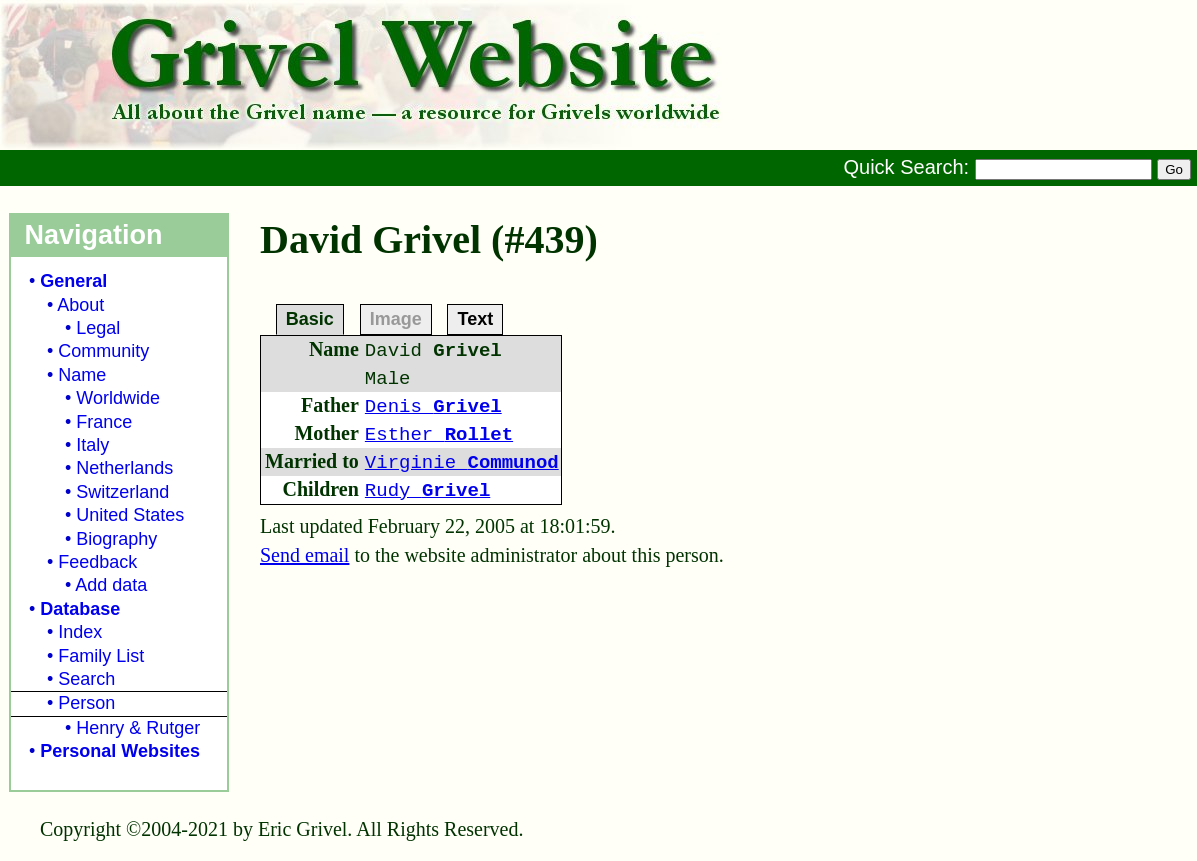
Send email (304, 555)
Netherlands (124, 468)
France (104, 422)
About (80, 305)
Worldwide (118, 398)
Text (475, 318)
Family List (101, 656)
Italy (92, 445)
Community (103, 351)
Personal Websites (120, 751)
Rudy (427, 491)
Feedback (97, 562)
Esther (439, 435)
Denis (433, 407)
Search (86, 679)
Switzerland (122, 492)
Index (80, 632)
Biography (116, 539)
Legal (98, 328)
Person (86, 703)
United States (130, 515)
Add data (111, 585)
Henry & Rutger (138, 728)
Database (80, 609)
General (73, 281)
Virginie (462, 463)
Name (82, 375)
